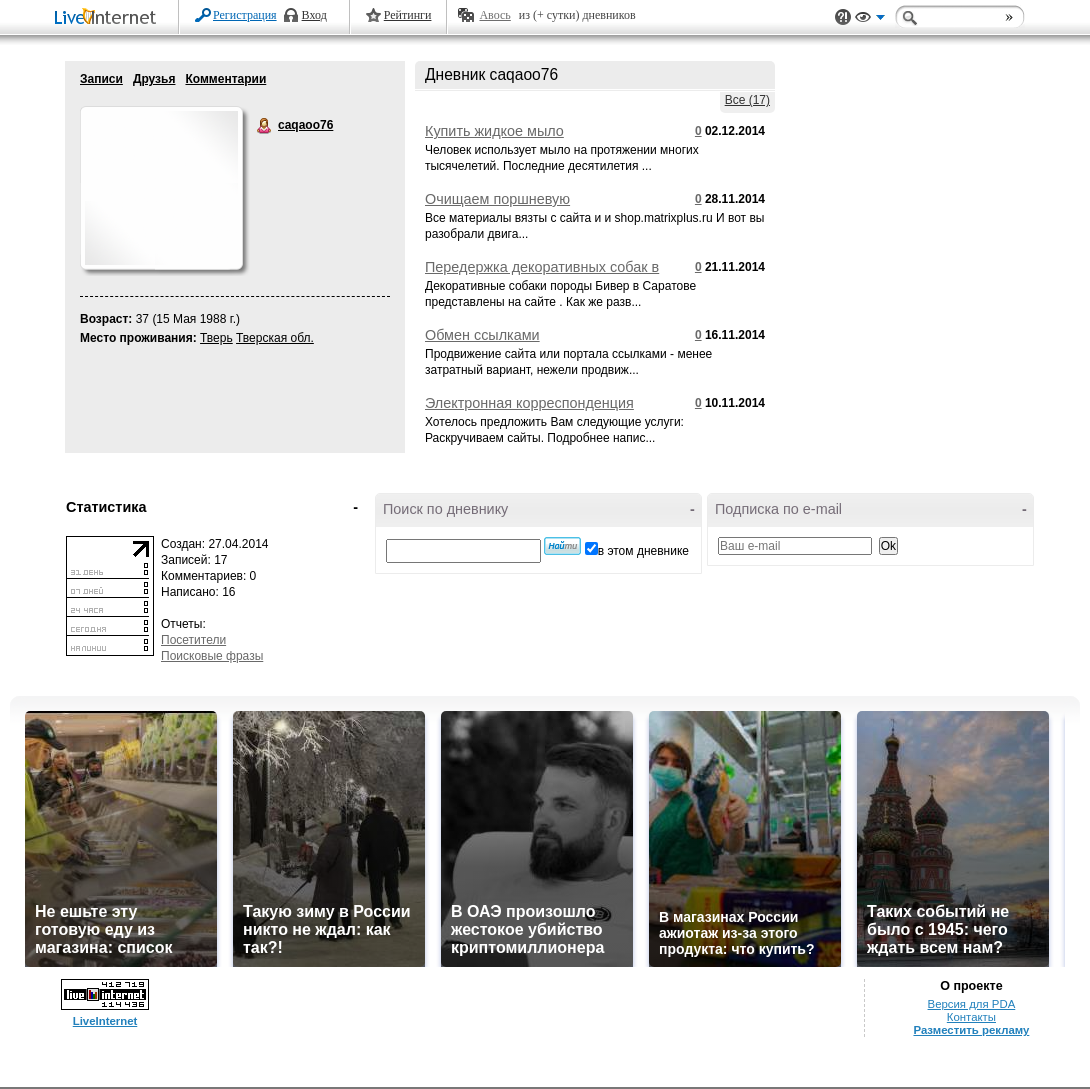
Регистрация (245, 15)
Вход (314, 15)
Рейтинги (408, 15)
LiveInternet (109, 18)
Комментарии (225, 79)
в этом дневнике (643, 551)
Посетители (193, 640)
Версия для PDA (972, 1004)
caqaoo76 (265, 126)
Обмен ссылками (482, 335)
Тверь (216, 338)
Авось (494, 15)
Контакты (971, 1017)
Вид (870, 20)
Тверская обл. (275, 338)
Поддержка (843, 17)
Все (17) (747, 100)
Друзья (154, 79)
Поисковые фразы (212, 656)
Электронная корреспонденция (529, 403)
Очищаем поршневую (497, 199)
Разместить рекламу (971, 1030)
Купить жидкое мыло (494, 131)
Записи (101, 79)
